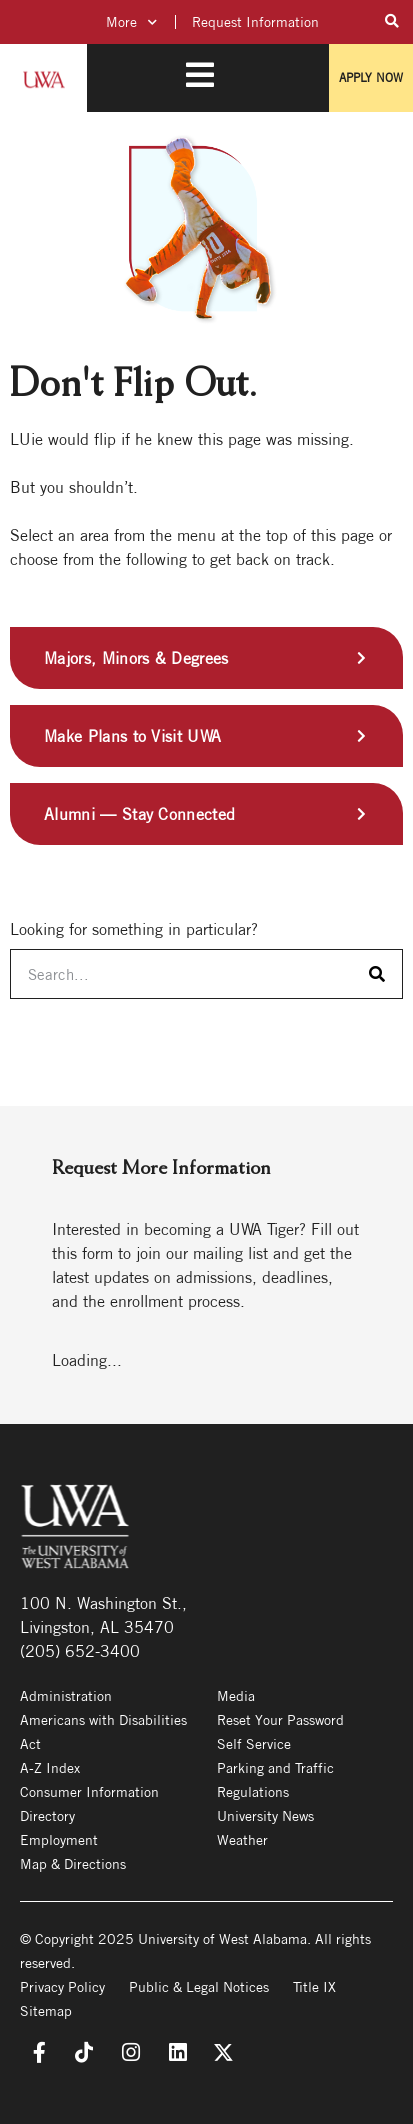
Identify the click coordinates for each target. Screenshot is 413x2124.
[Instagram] (129, 2053)
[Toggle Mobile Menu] (200, 75)
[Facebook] (35, 2053)
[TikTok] (82, 2053)
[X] (223, 2053)
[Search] (377, 974)
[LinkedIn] (176, 2053)
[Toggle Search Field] (392, 21)
